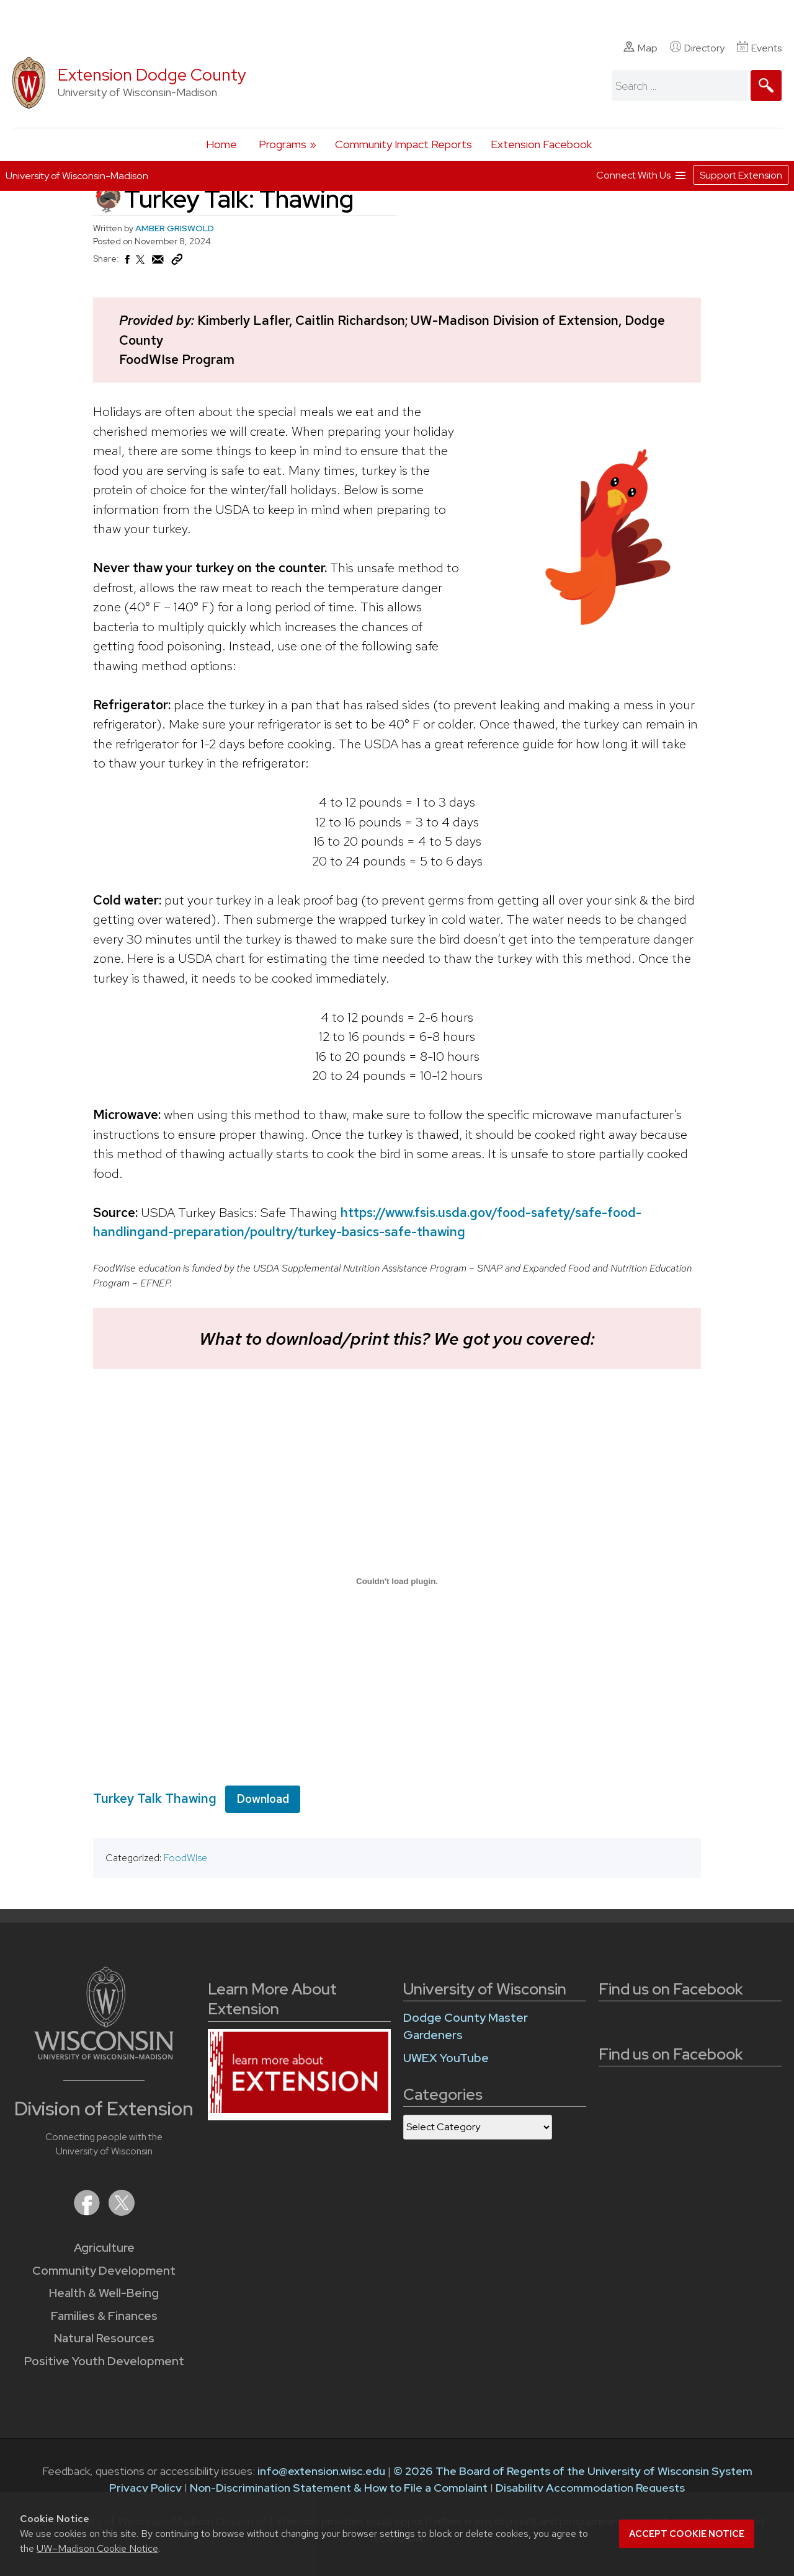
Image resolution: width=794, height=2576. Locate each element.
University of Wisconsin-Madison (77, 175)
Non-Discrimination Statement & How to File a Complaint (339, 2488)
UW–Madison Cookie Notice (97, 2548)
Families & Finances (104, 2316)
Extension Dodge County (152, 75)
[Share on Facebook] (126, 262)
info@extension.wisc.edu (321, 2471)
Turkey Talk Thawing (154, 1797)
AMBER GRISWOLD (174, 228)
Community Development (104, 2270)
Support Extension (741, 175)
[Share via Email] (158, 262)
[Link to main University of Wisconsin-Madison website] (104, 2055)
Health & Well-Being (104, 2293)
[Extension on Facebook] (88, 2212)
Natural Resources (104, 2338)
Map (640, 48)
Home (221, 144)
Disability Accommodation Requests (590, 2488)
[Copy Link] (176, 262)
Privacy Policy (145, 2488)
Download (262, 1798)
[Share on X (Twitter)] (141, 264)
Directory (697, 48)
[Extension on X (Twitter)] (122, 2212)
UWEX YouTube (446, 2058)
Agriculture (104, 2247)
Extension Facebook (541, 144)
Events (759, 48)
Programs (282, 144)
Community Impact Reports (403, 144)
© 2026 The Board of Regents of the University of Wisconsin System (572, 2471)
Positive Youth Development (104, 2361)
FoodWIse (185, 1857)
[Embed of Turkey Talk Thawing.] (397, 1581)
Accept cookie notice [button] (686, 2534)
